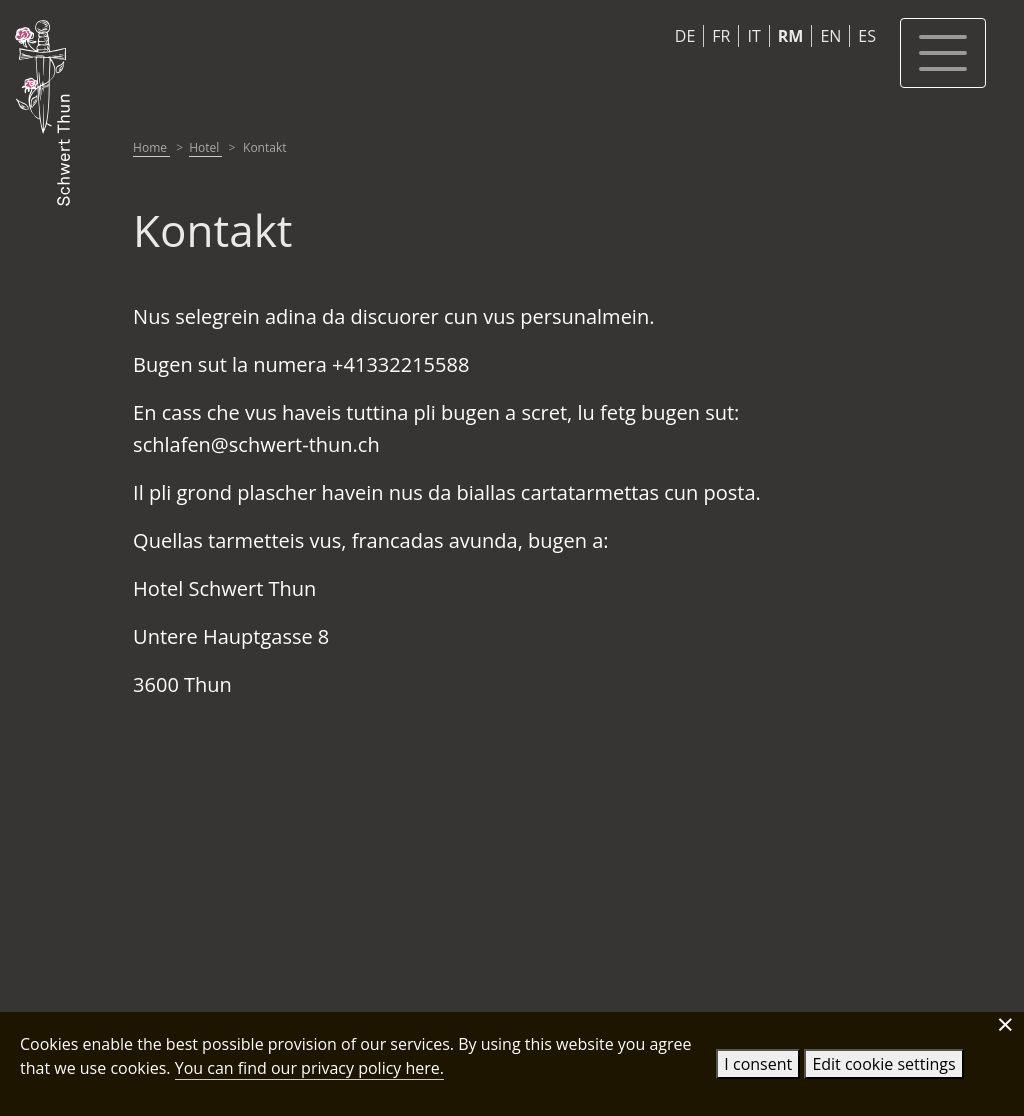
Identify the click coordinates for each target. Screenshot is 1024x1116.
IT (753, 36)
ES (867, 36)
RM (791, 36)
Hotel (205, 147)
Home (151, 147)
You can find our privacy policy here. (309, 1068)
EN (830, 36)
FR (721, 36)
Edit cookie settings (883, 1064)
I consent (758, 1064)
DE (685, 36)
